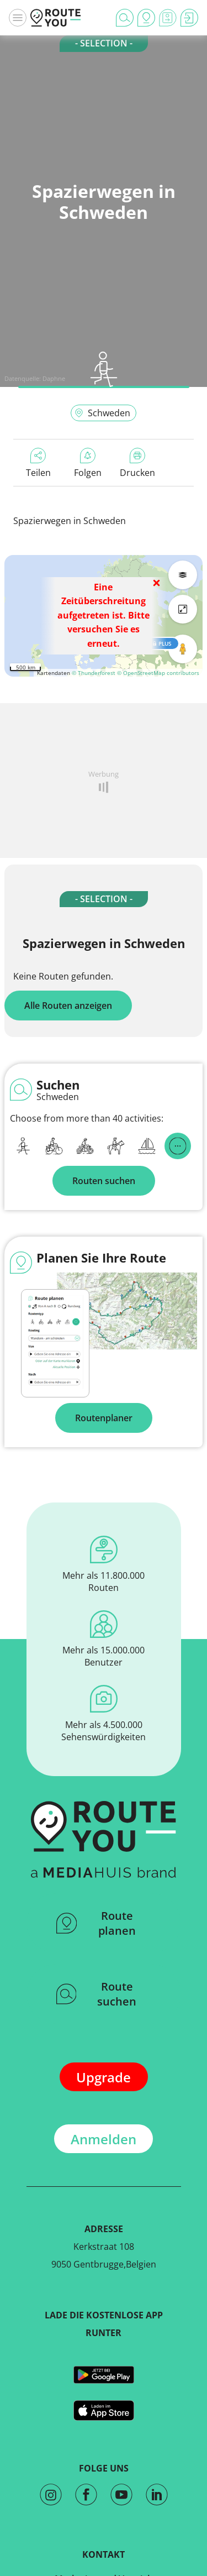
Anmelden (103, 2139)
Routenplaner (103, 1418)
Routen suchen (103, 1181)
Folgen (88, 463)
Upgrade (103, 2077)
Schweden (102, 413)
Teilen (38, 463)
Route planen (96, 1923)
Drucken (137, 463)
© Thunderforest (93, 673)
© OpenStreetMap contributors (158, 673)
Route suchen (96, 1994)
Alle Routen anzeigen (68, 1005)
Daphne (54, 378)
